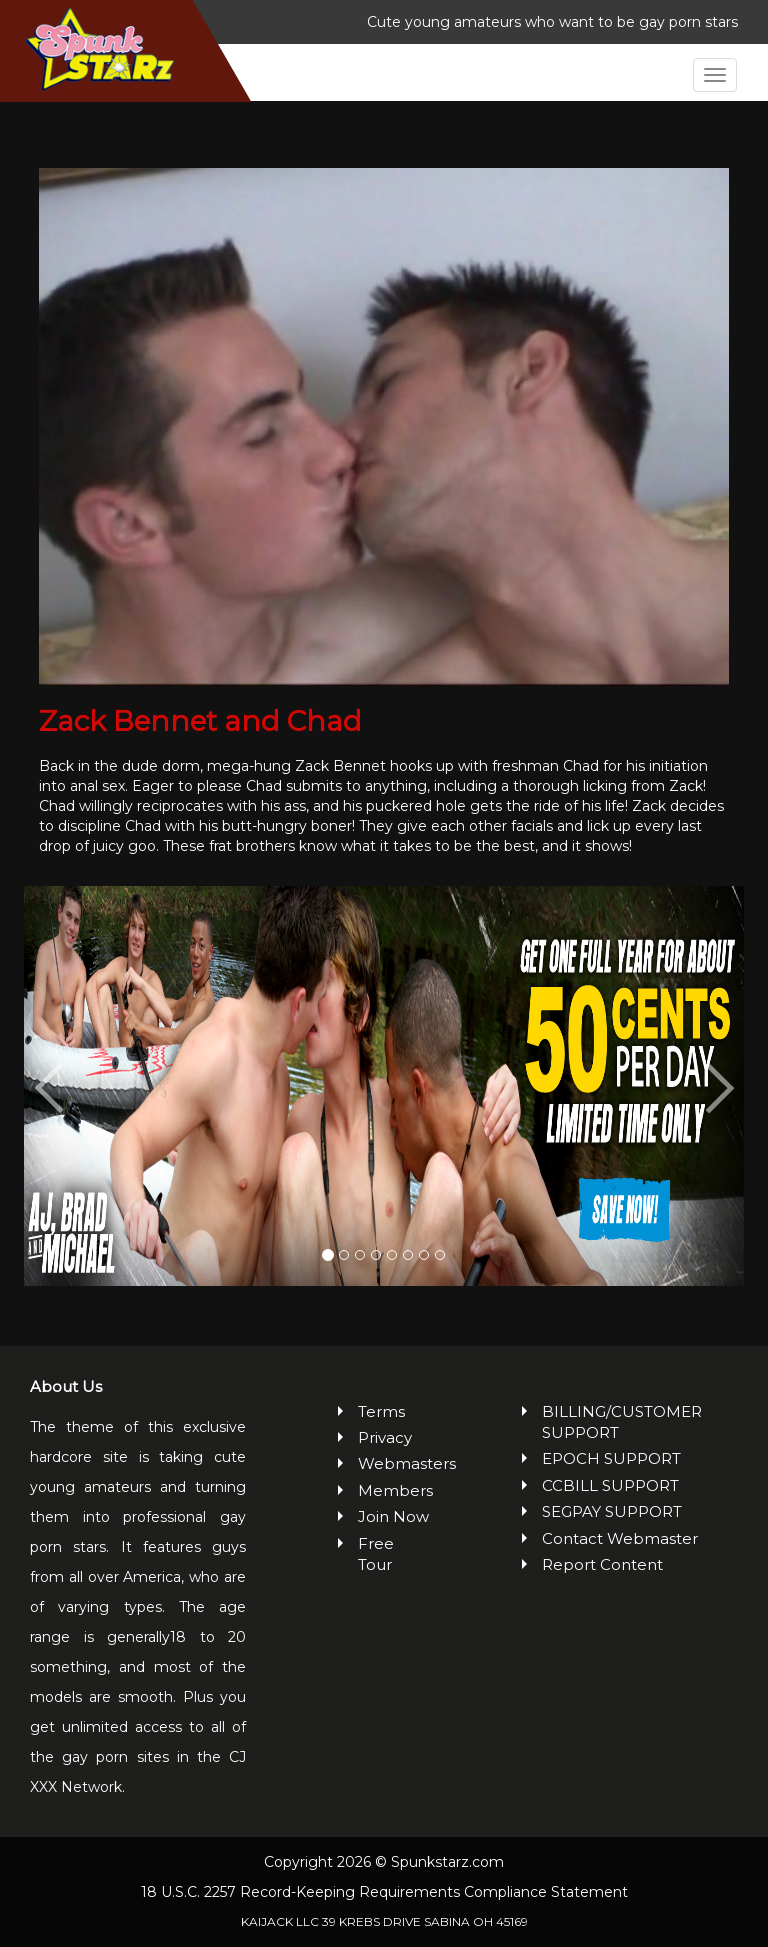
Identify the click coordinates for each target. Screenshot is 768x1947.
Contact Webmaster (620, 1538)
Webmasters (394, 1463)
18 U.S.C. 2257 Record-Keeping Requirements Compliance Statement (384, 1892)
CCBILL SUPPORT (610, 1485)
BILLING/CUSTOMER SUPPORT (622, 1422)
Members (394, 1490)
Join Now (393, 1516)
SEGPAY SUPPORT (612, 1511)
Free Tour (376, 1554)
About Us (66, 1386)
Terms (381, 1411)
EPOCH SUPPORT (611, 1458)
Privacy (385, 1437)
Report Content (602, 1564)
